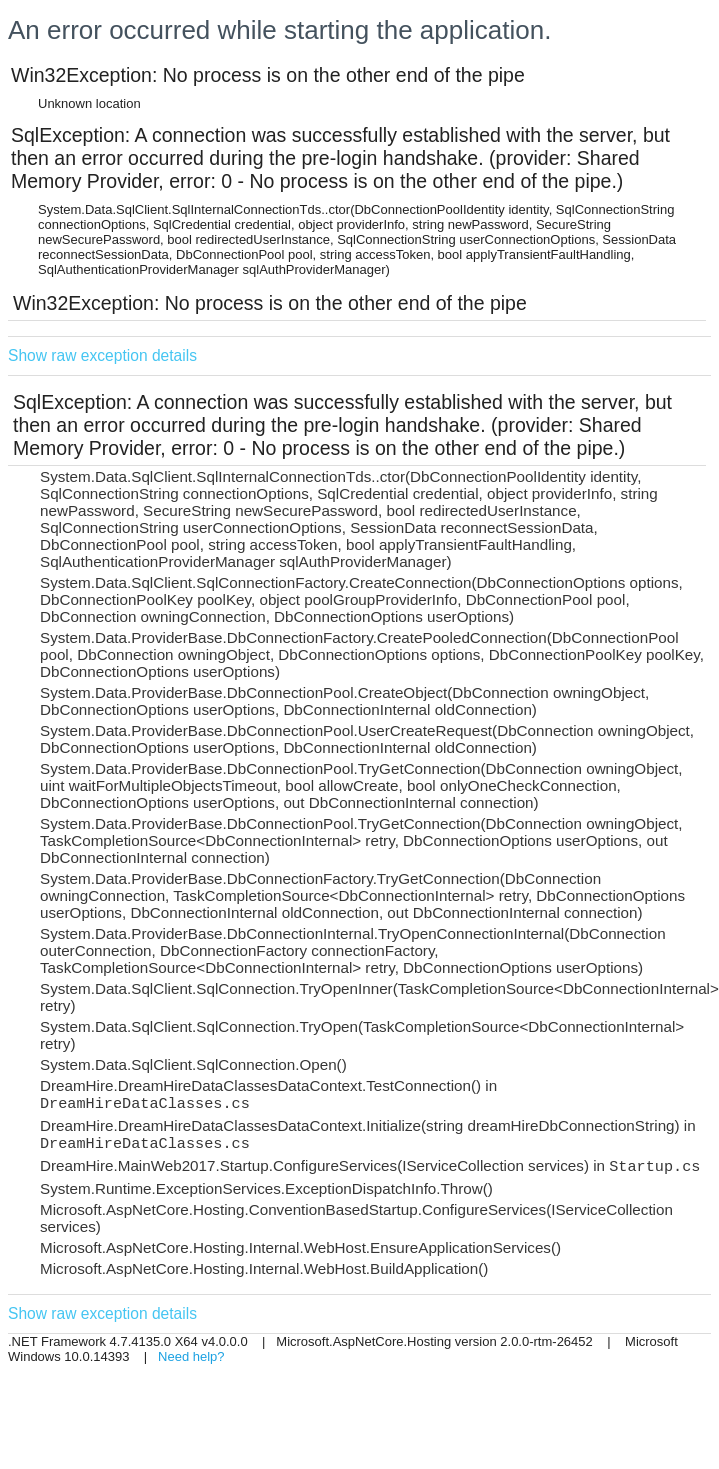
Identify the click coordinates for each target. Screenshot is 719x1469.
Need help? (191, 1356)
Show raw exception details (102, 355)
